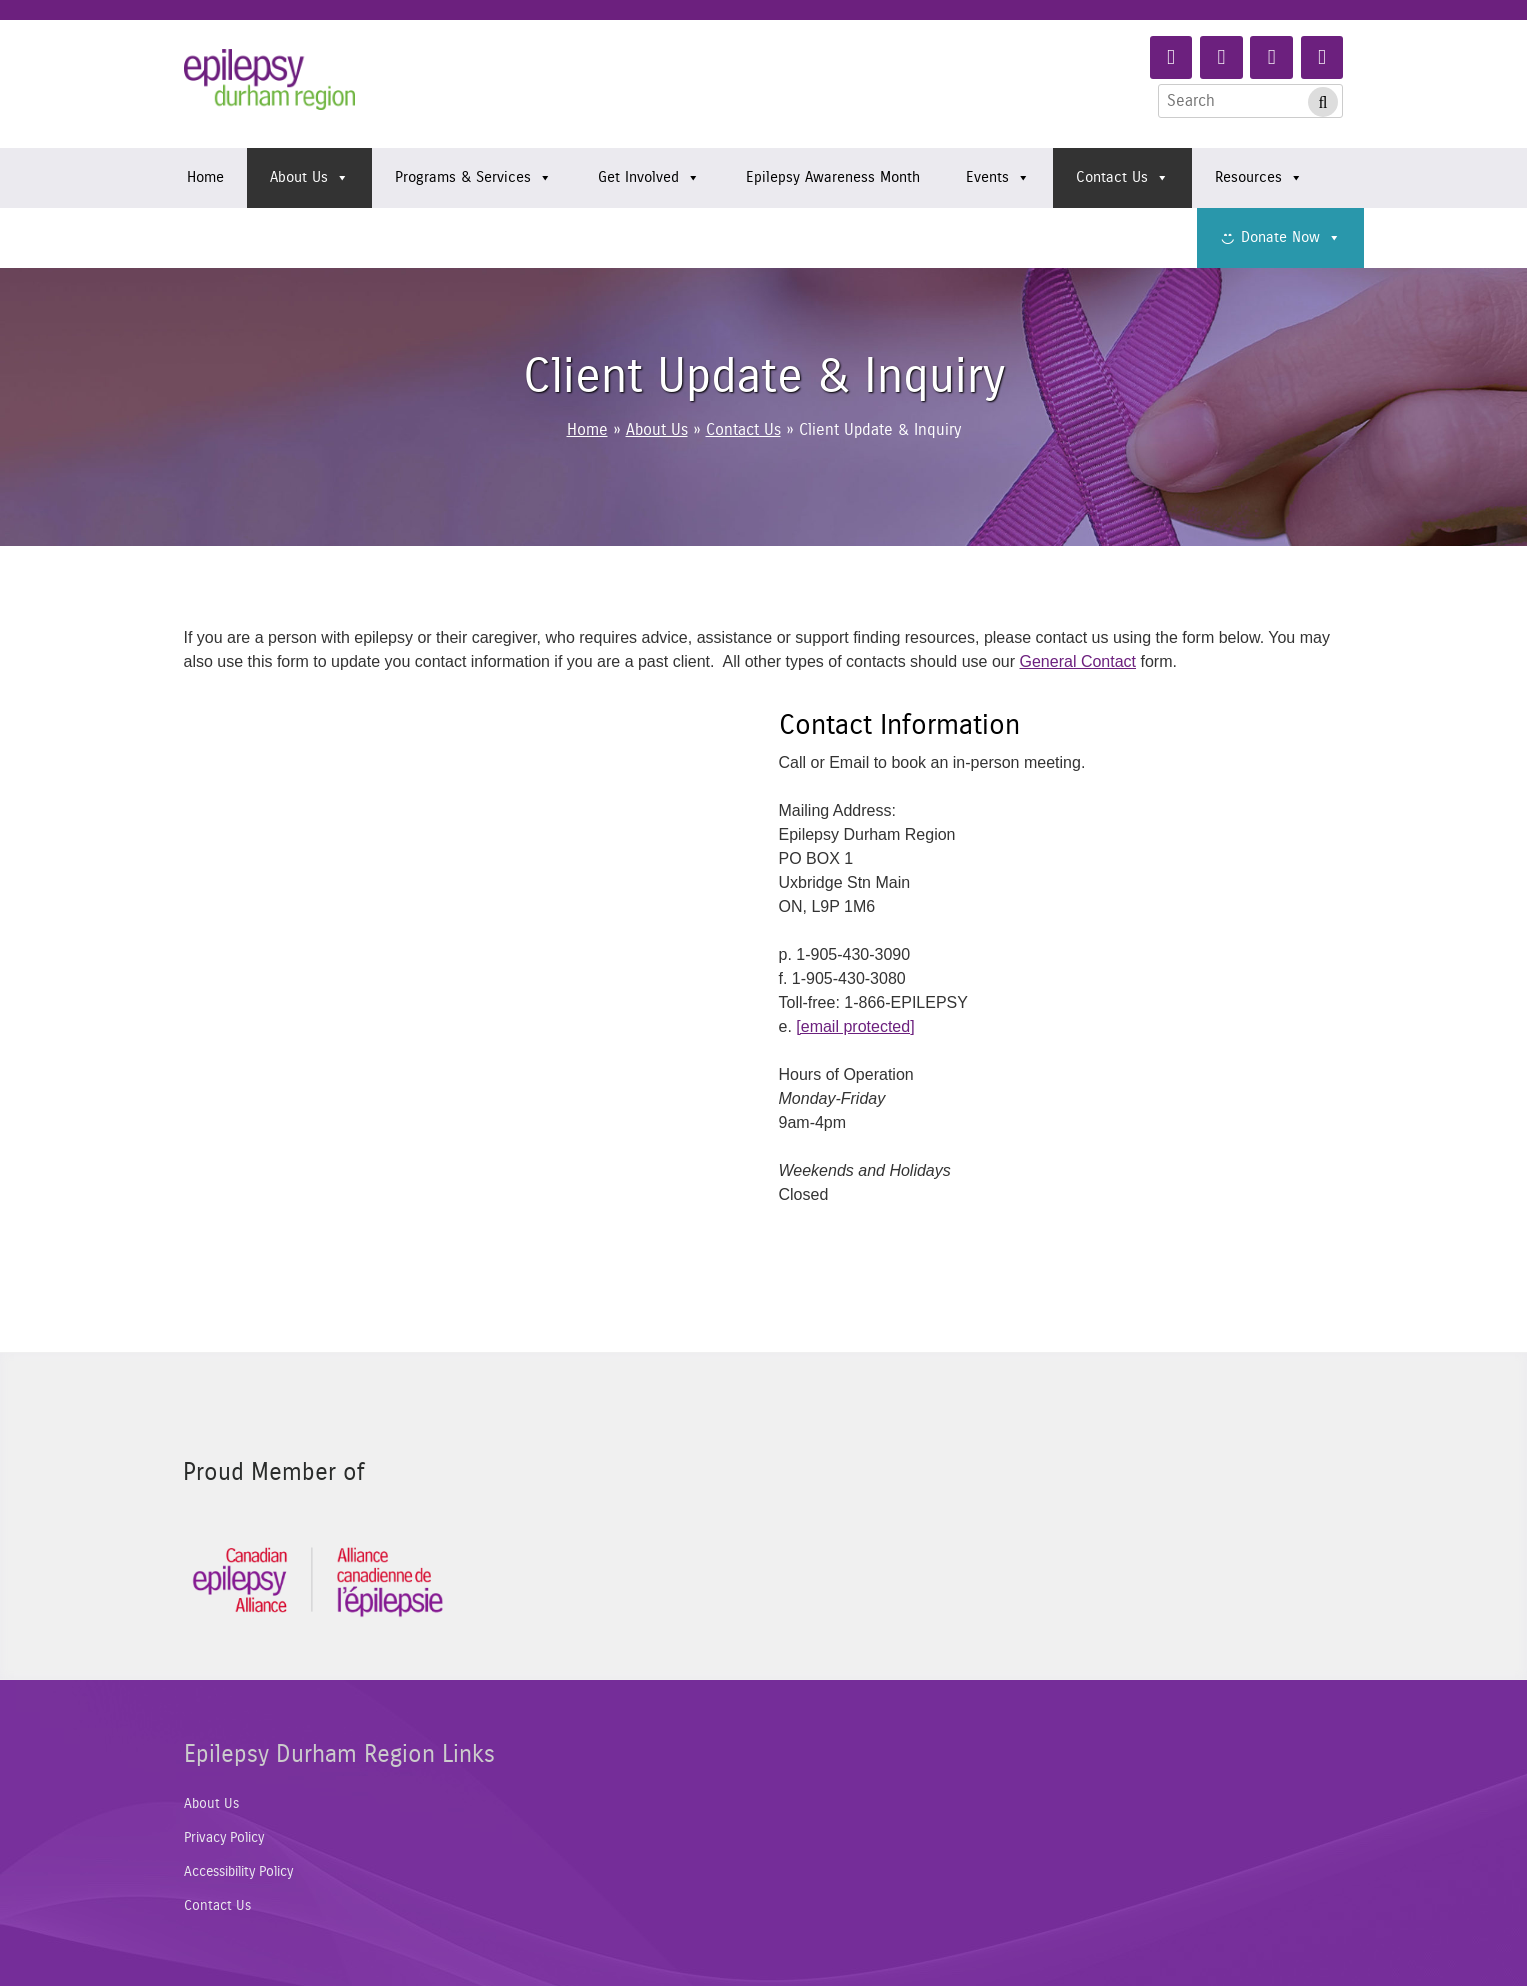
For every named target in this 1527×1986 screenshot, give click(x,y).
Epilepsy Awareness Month (833, 177)
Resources (1259, 178)
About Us (309, 178)
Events (998, 178)
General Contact (1078, 661)
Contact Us (1122, 178)
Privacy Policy (224, 1838)
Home (205, 177)
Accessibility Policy (238, 1872)
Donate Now (1291, 238)
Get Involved (649, 178)
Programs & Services (473, 178)
